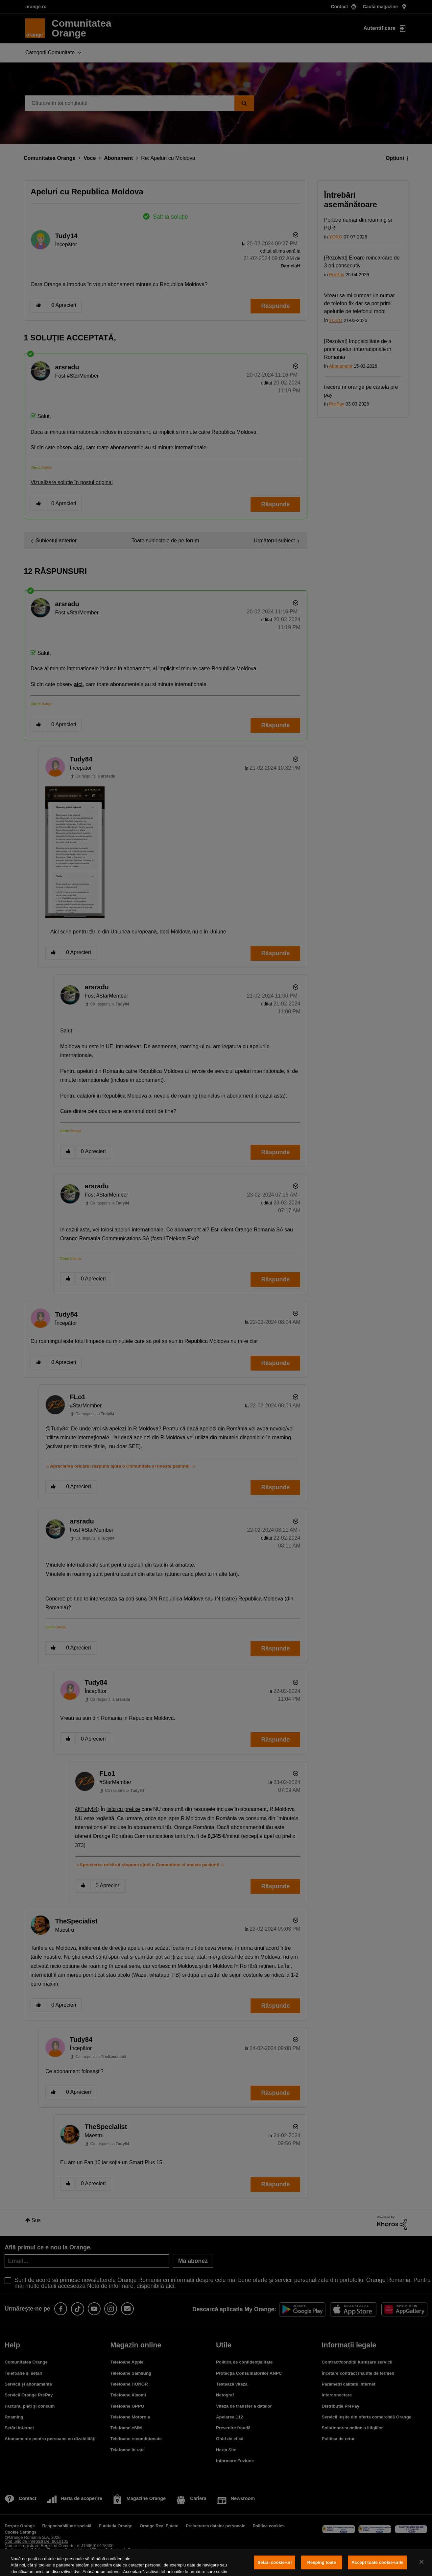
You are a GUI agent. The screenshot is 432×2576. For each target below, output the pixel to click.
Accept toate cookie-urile (377, 2562)
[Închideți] (421, 2562)
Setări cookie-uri (274, 2562)
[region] (216, 2562)
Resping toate (321, 2562)
